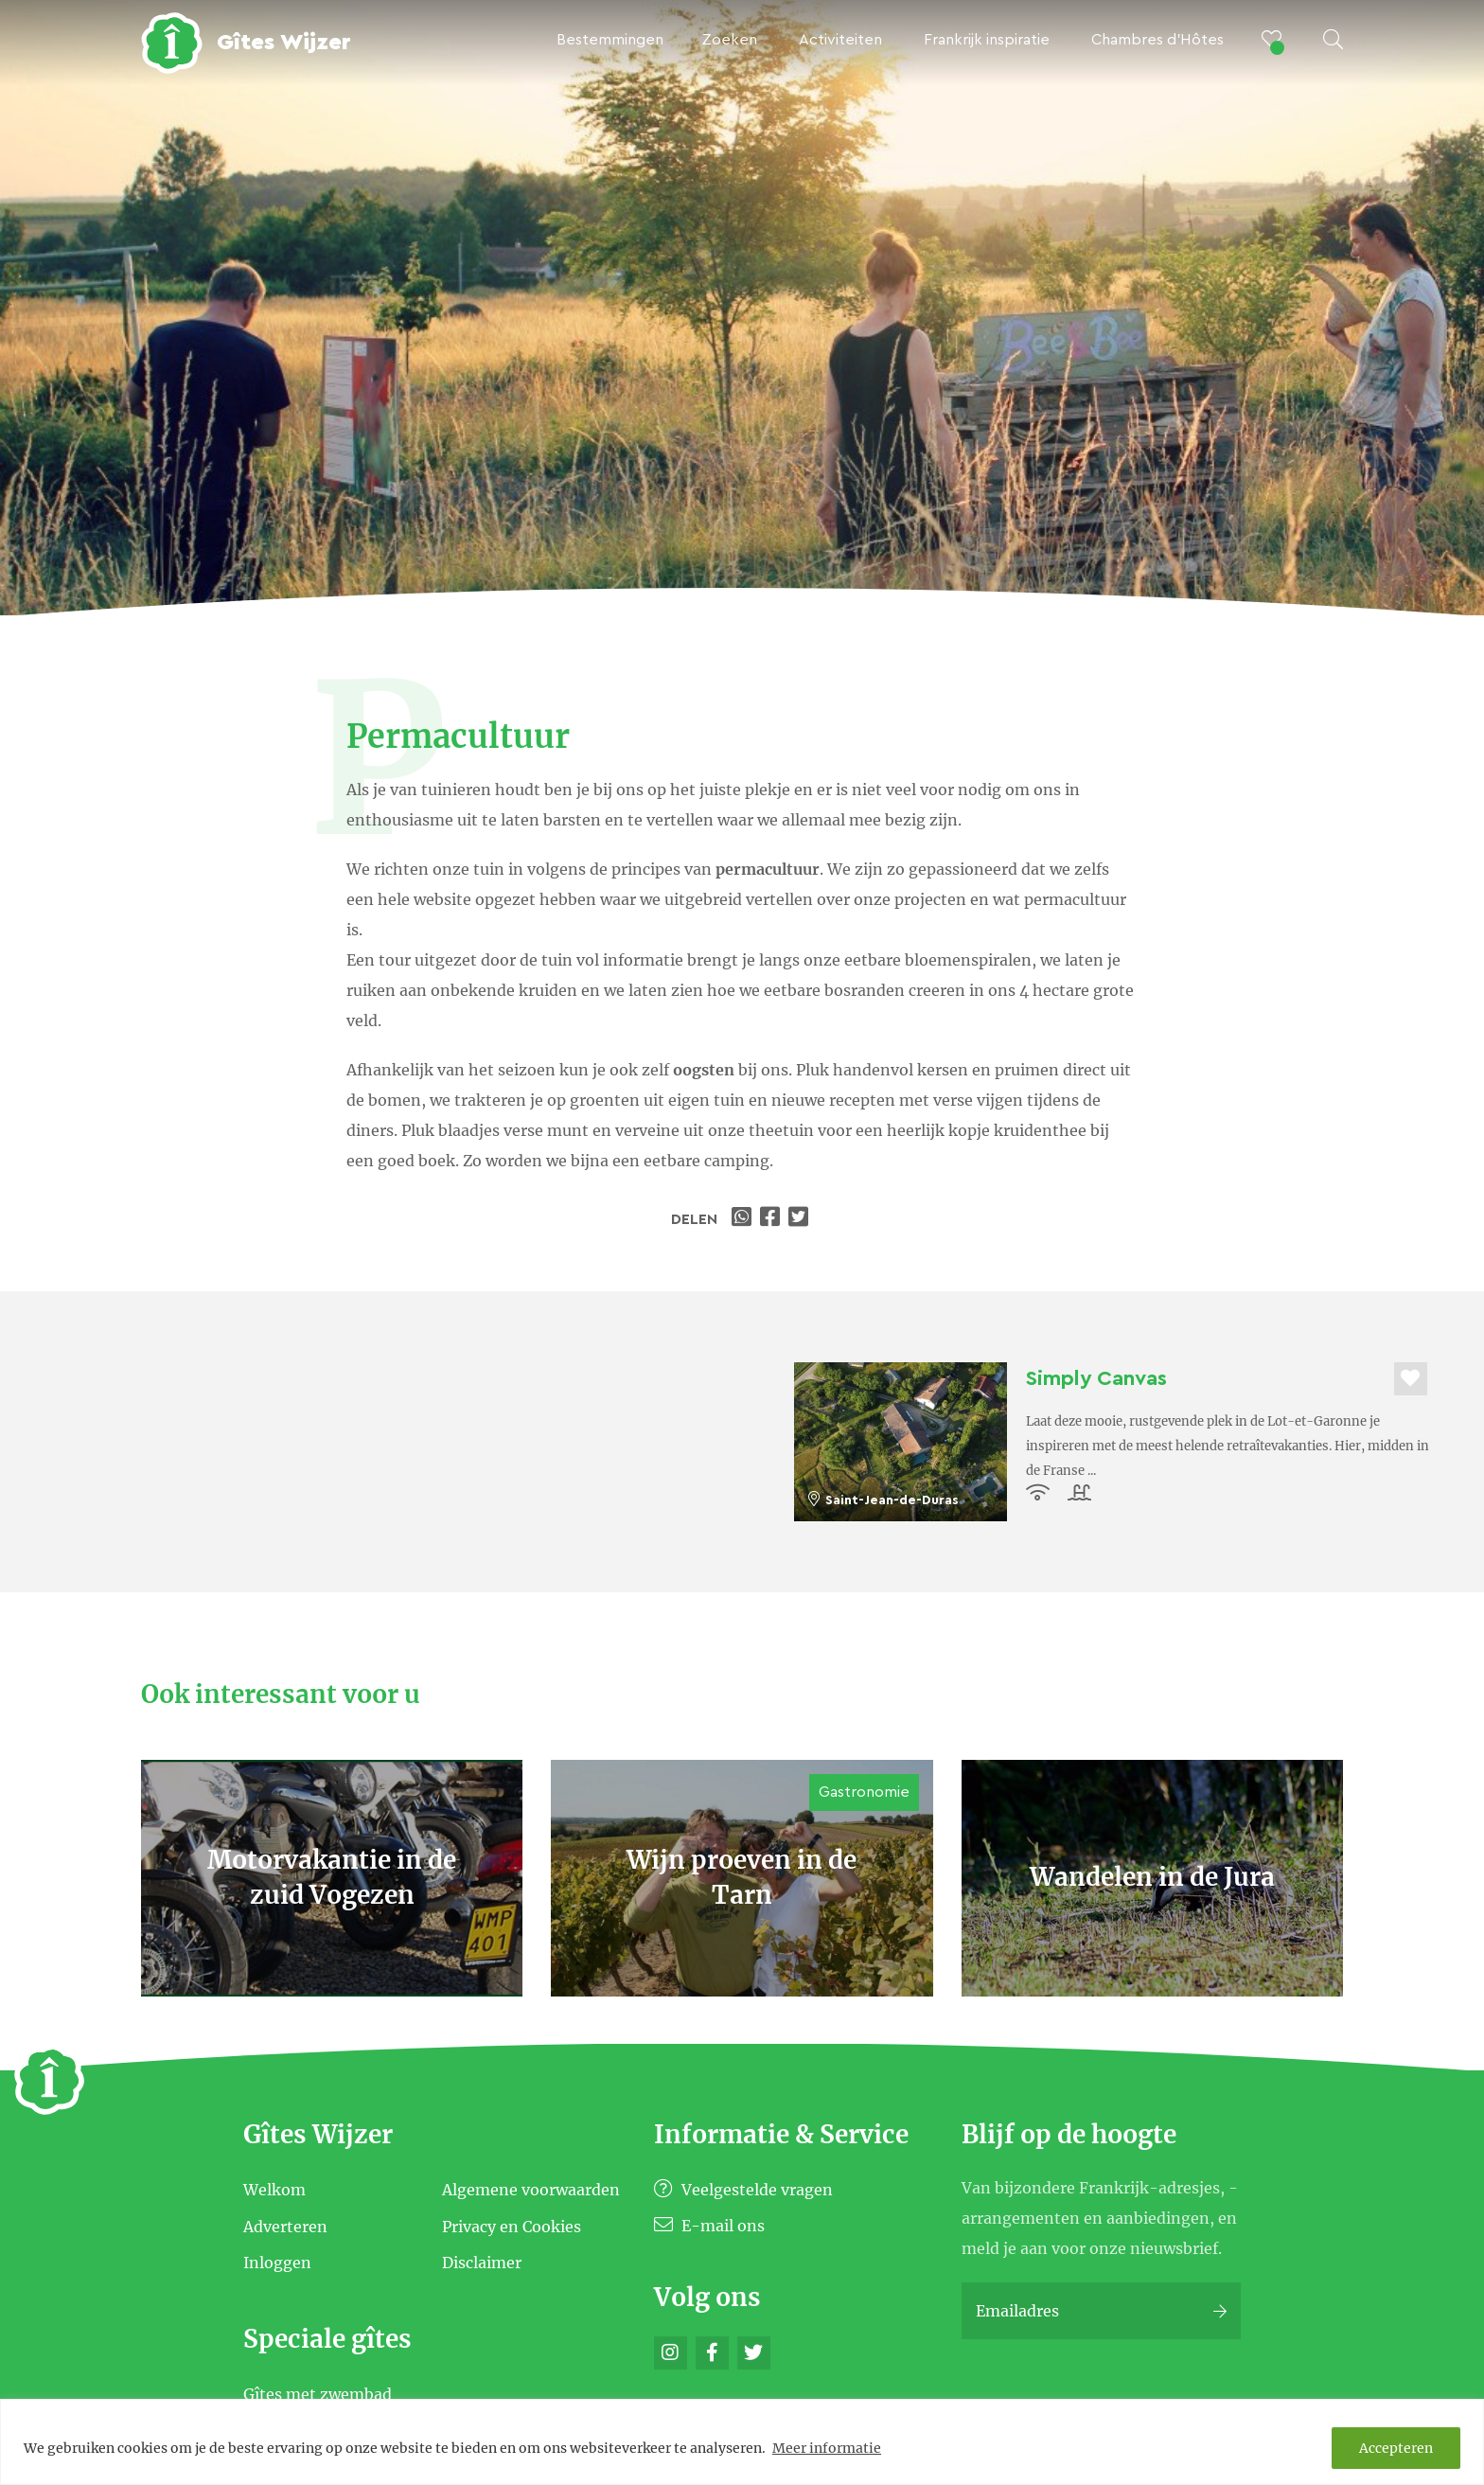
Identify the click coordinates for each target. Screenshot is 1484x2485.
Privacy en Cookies (511, 2225)
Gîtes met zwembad (317, 2394)
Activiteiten (840, 39)
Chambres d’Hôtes (1157, 39)
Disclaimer (481, 2262)
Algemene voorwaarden (531, 2189)
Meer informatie (826, 2448)
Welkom (274, 2189)
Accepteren (1396, 2448)
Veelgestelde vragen (743, 2189)
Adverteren (285, 2225)
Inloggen (277, 2262)
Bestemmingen (609, 39)
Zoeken (729, 39)
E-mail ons (709, 2225)
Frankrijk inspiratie (987, 39)
